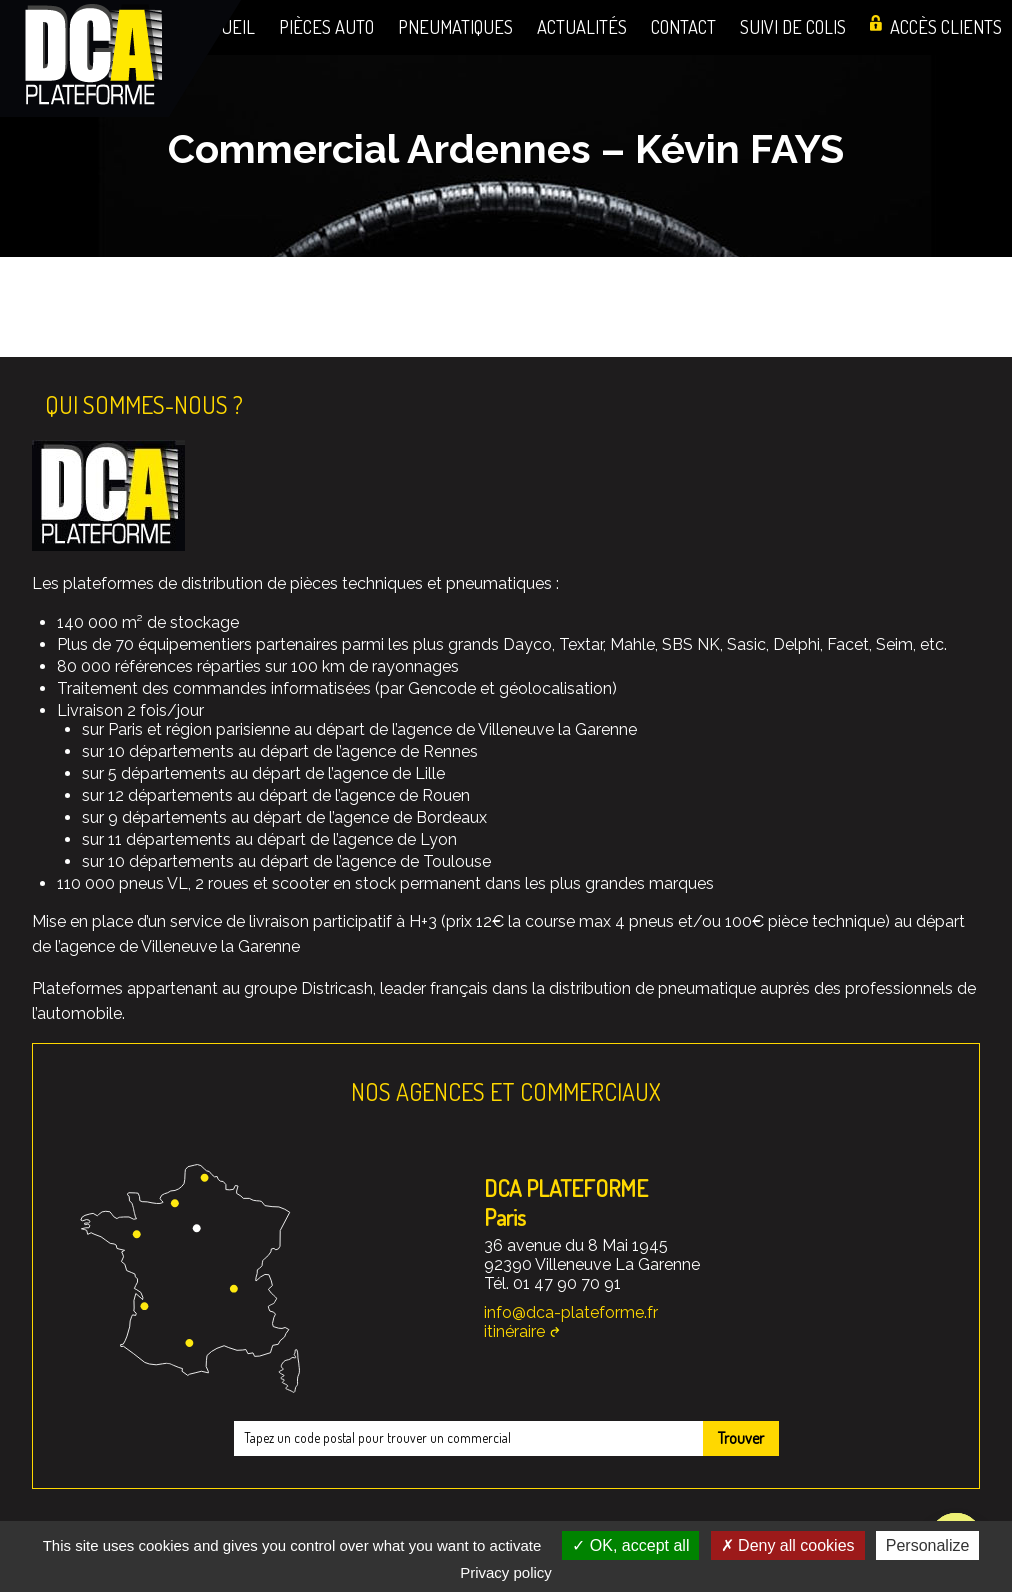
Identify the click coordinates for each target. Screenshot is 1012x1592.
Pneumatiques (455, 26)
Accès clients (946, 26)
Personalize (928, 1545)
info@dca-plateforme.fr (571, 1312)
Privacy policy (506, 1572)
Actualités (582, 26)
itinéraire (514, 1331)
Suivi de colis (793, 26)
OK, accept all (630, 1545)
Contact (683, 26)
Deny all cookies (788, 1545)
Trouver (741, 1438)
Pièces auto (326, 26)
